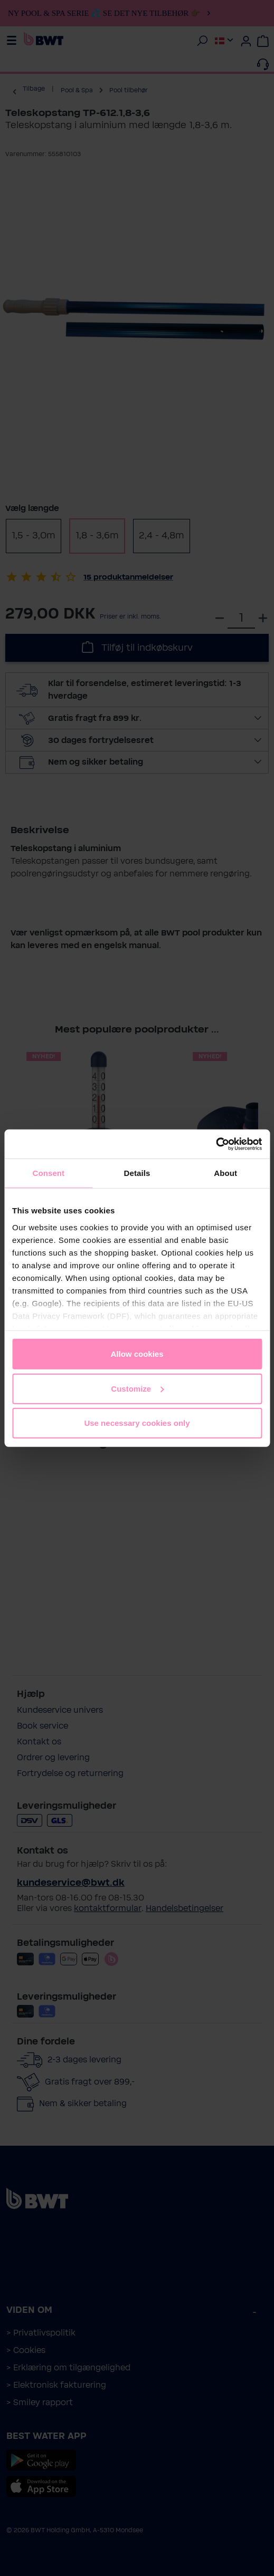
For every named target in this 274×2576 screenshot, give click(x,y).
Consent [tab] (48, 1173)
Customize (137, 1388)
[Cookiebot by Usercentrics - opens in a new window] (215, 1144)
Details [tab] (137, 1173)
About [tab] (225, 1173)
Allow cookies (136, 1353)
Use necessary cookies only (137, 1423)
